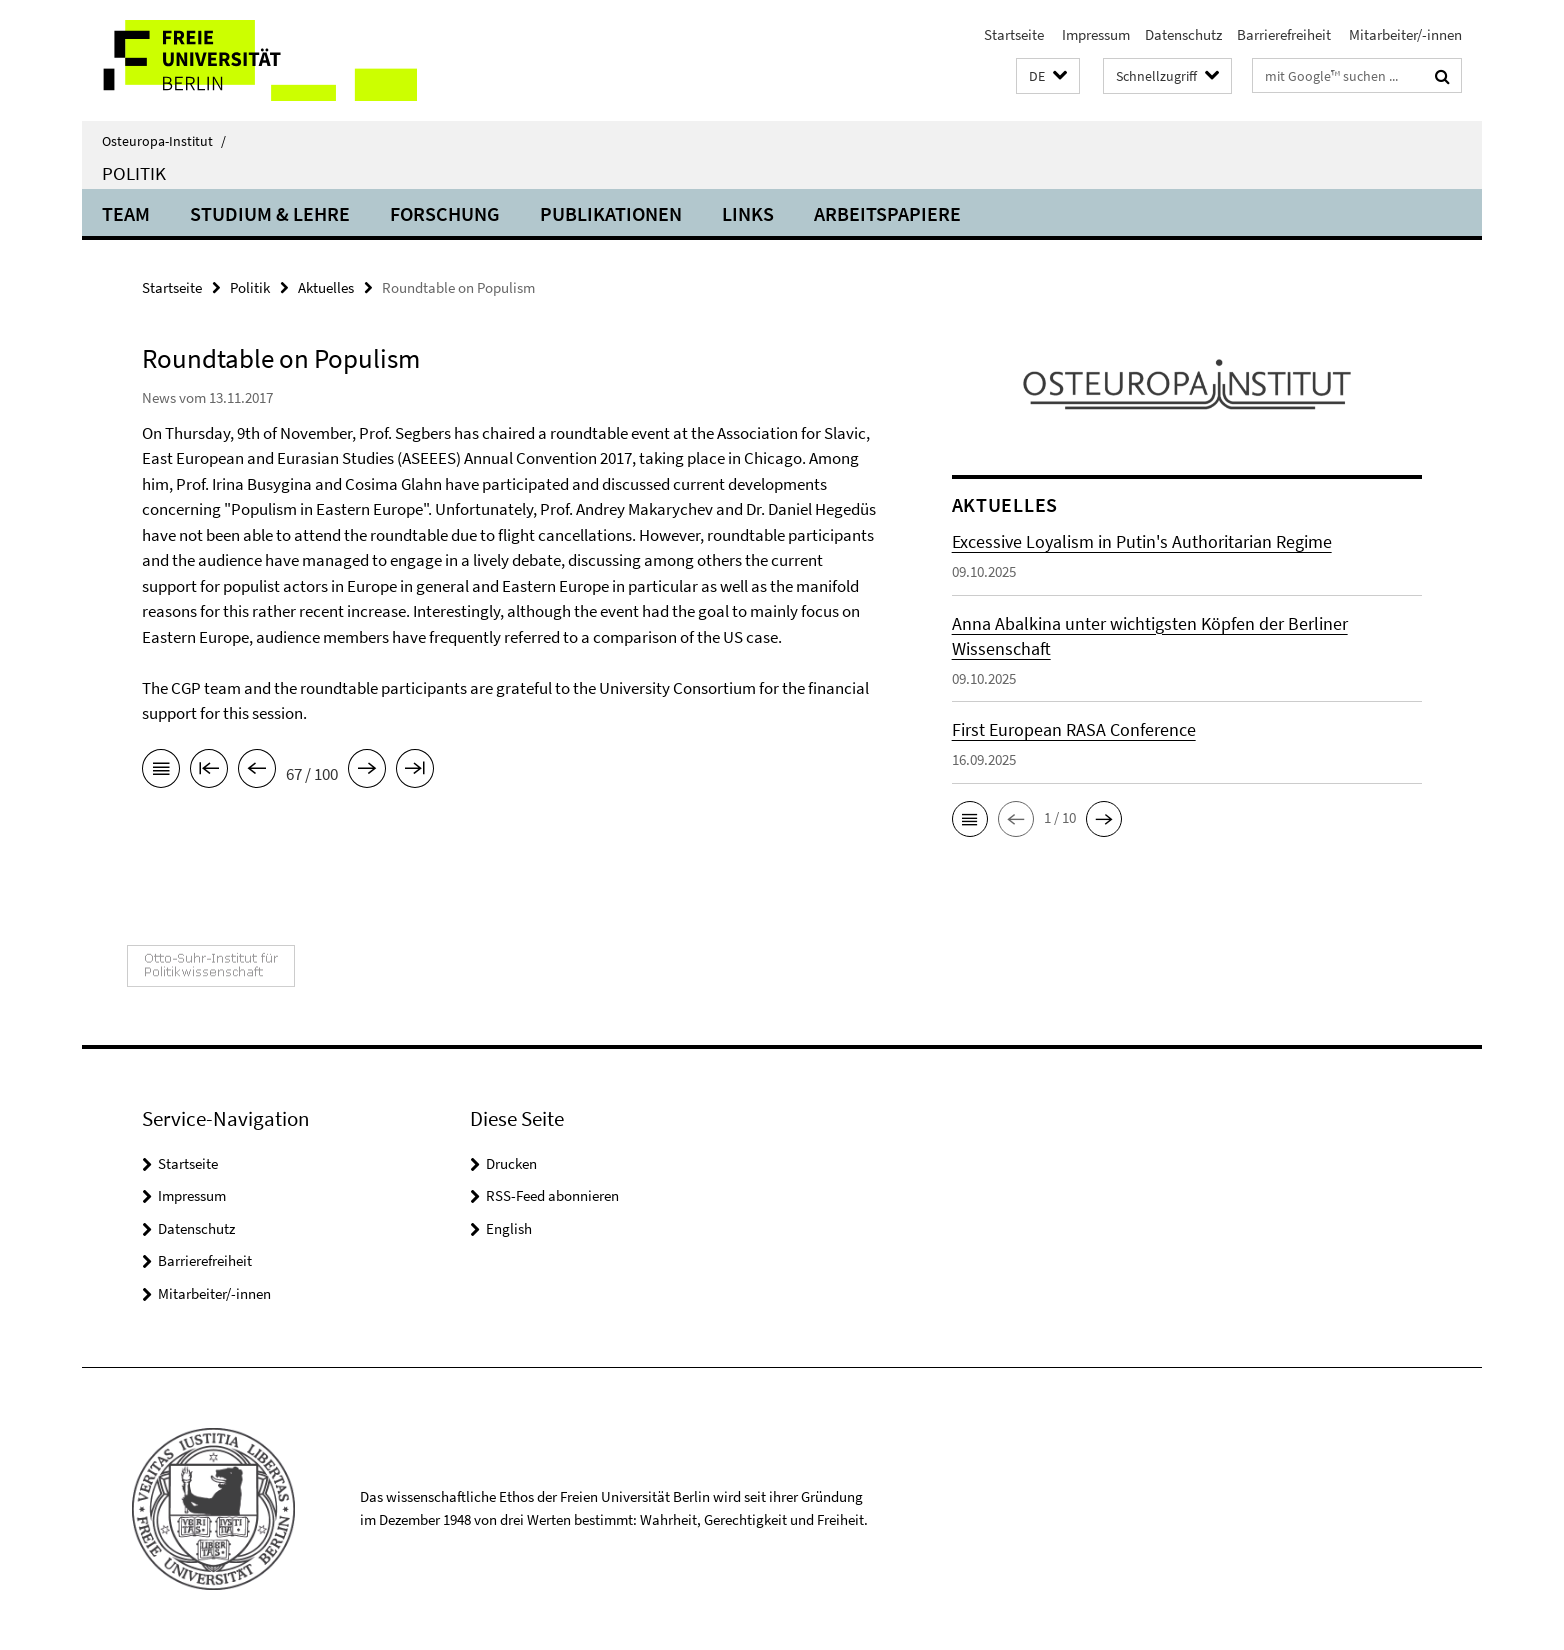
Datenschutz (1183, 34)
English (509, 1228)
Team (126, 213)
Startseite (1014, 34)
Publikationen (611, 213)
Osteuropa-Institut (164, 141)
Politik (134, 173)
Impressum (1094, 34)
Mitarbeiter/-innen (1404, 34)
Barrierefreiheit (1284, 34)
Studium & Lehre (270, 213)
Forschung (445, 213)
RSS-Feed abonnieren (552, 1195)
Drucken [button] (511, 1163)
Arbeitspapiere (887, 213)
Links (748, 213)
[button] (1048, 76)
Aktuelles (326, 287)
